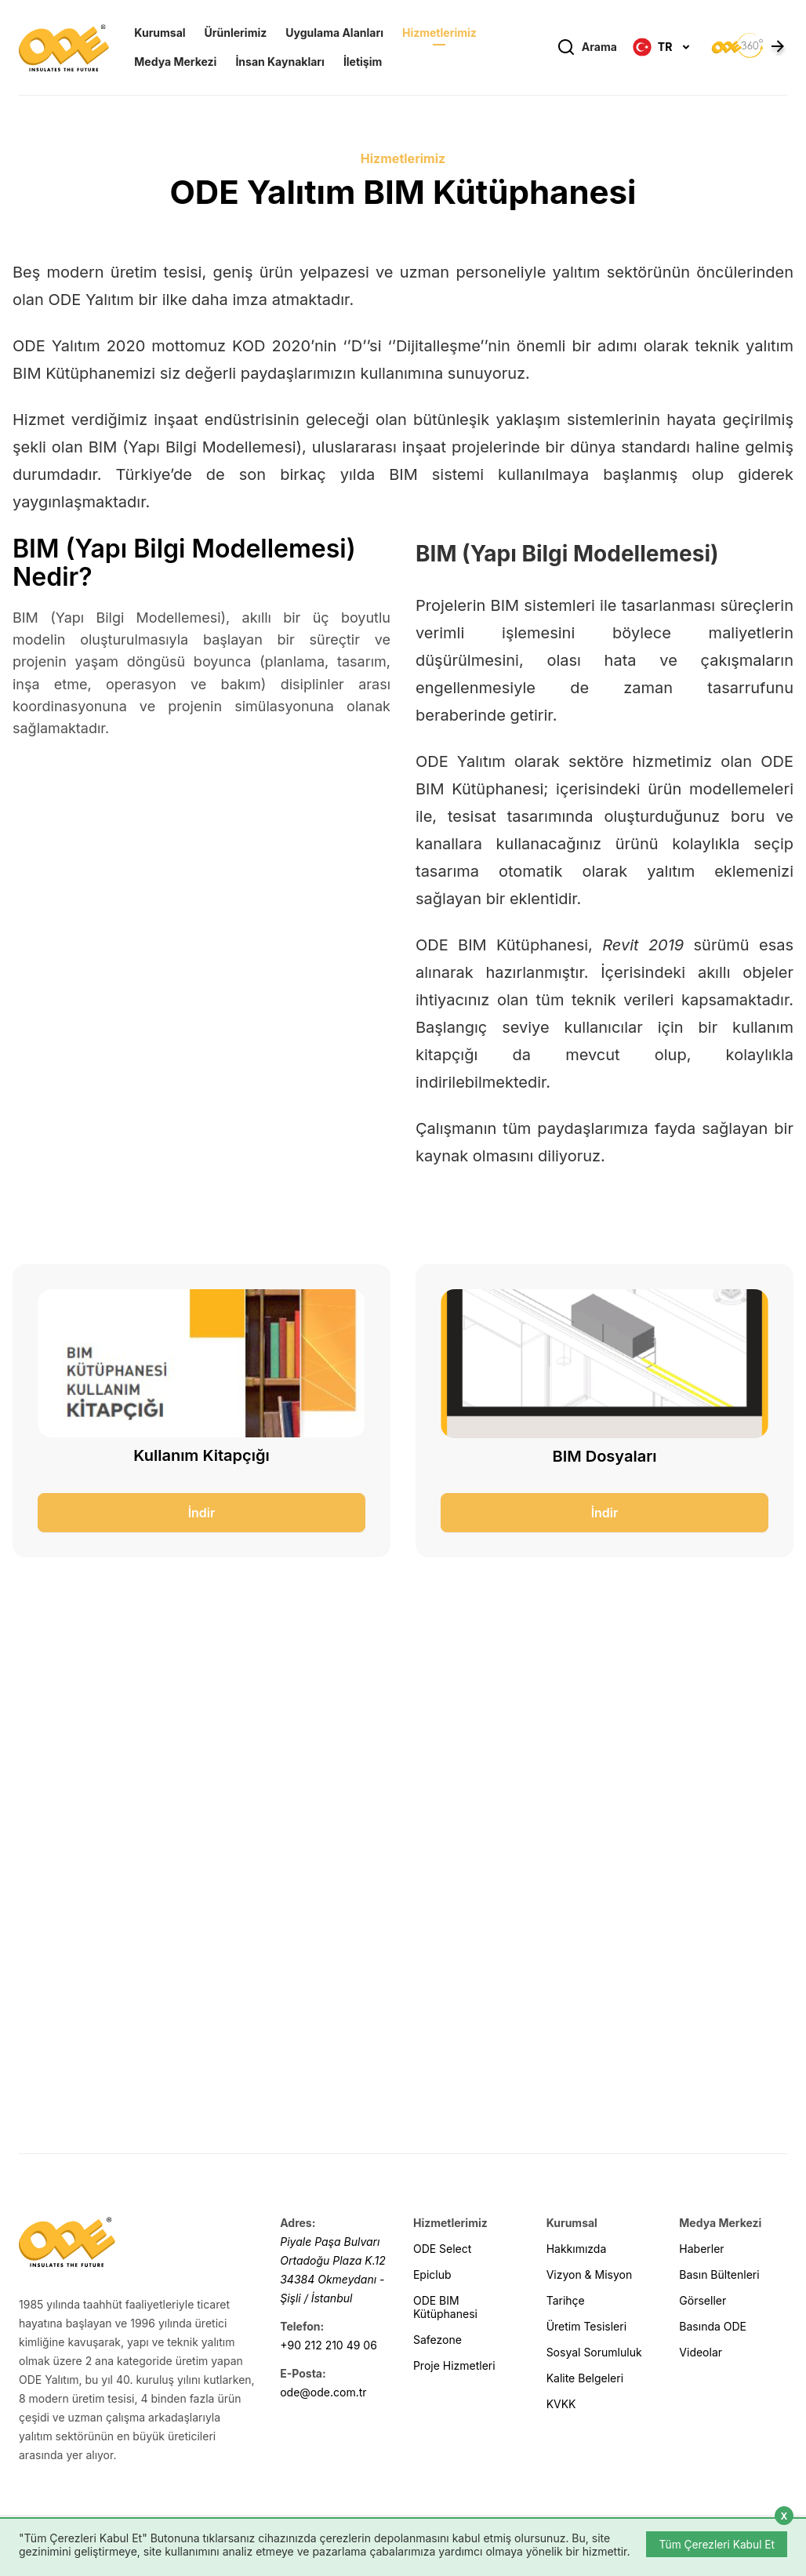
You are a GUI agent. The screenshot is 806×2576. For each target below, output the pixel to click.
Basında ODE (712, 2326)
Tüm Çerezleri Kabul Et (714, 2543)
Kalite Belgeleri (584, 2378)
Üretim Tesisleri (586, 2326)
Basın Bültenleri (719, 2274)
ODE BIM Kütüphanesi (445, 2307)
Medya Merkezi (175, 63)
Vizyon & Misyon (589, 2274)
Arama (587, 48)
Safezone (437, 2339)
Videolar (700, 2352)
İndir (202, 1513)
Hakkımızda (576, 2248)
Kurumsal (159, 34)
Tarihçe (565, 2300)
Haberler (701, 2248)
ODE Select (442, 2248)
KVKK (561, 2404)
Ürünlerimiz (236, 34)
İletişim (362, 63)
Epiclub (432, 2274)
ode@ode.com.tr (323, 2392)
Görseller (702, 2300)
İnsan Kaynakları (279, 63)
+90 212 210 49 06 (328, 2345)
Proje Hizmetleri (454, 2365)
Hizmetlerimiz (439, 34)
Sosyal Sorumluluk (594, 2352)
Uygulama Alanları (334, 34)
